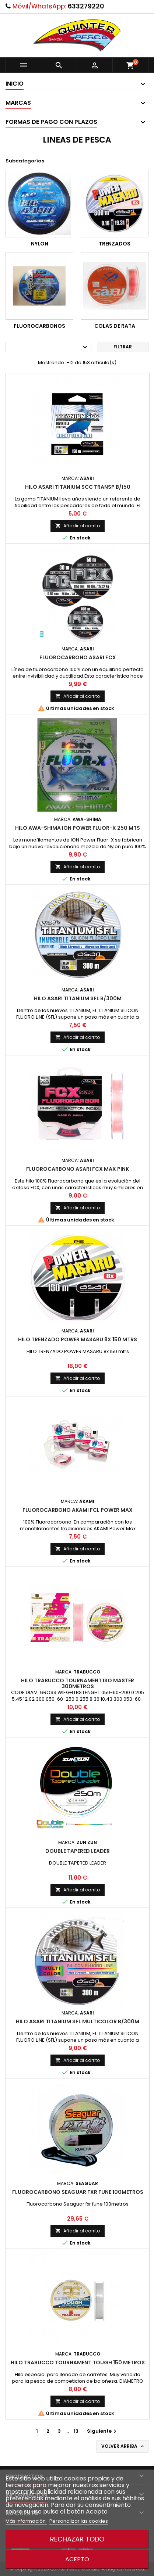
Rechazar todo (77, 2539)
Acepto (77, 2559)
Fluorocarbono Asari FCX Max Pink (77, 1169)
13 (76, 2431)
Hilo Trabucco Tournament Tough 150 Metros (78, 2362)
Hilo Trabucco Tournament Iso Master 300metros (77, 1683)
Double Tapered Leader (77, 1851)
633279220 (86, 6)
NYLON (39, 243)
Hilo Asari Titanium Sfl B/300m (78, 998)
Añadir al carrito (77, 526)
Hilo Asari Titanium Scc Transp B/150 (77, 487)
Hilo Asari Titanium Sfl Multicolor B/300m (77, 2021)
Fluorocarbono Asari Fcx (77, 657)
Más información (26, 2521)
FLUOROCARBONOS (39, 326)
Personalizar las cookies (78, 2521)
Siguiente (102, 2431)
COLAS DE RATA (114, 326)
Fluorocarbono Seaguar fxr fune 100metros (77, 2192)
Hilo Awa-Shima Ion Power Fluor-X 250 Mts (77, 828)
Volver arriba (123, 2446)
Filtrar (122, 347)
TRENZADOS (114, 243)
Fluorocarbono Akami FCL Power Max (77, 1510)
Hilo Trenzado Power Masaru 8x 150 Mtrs (77, 1339)
